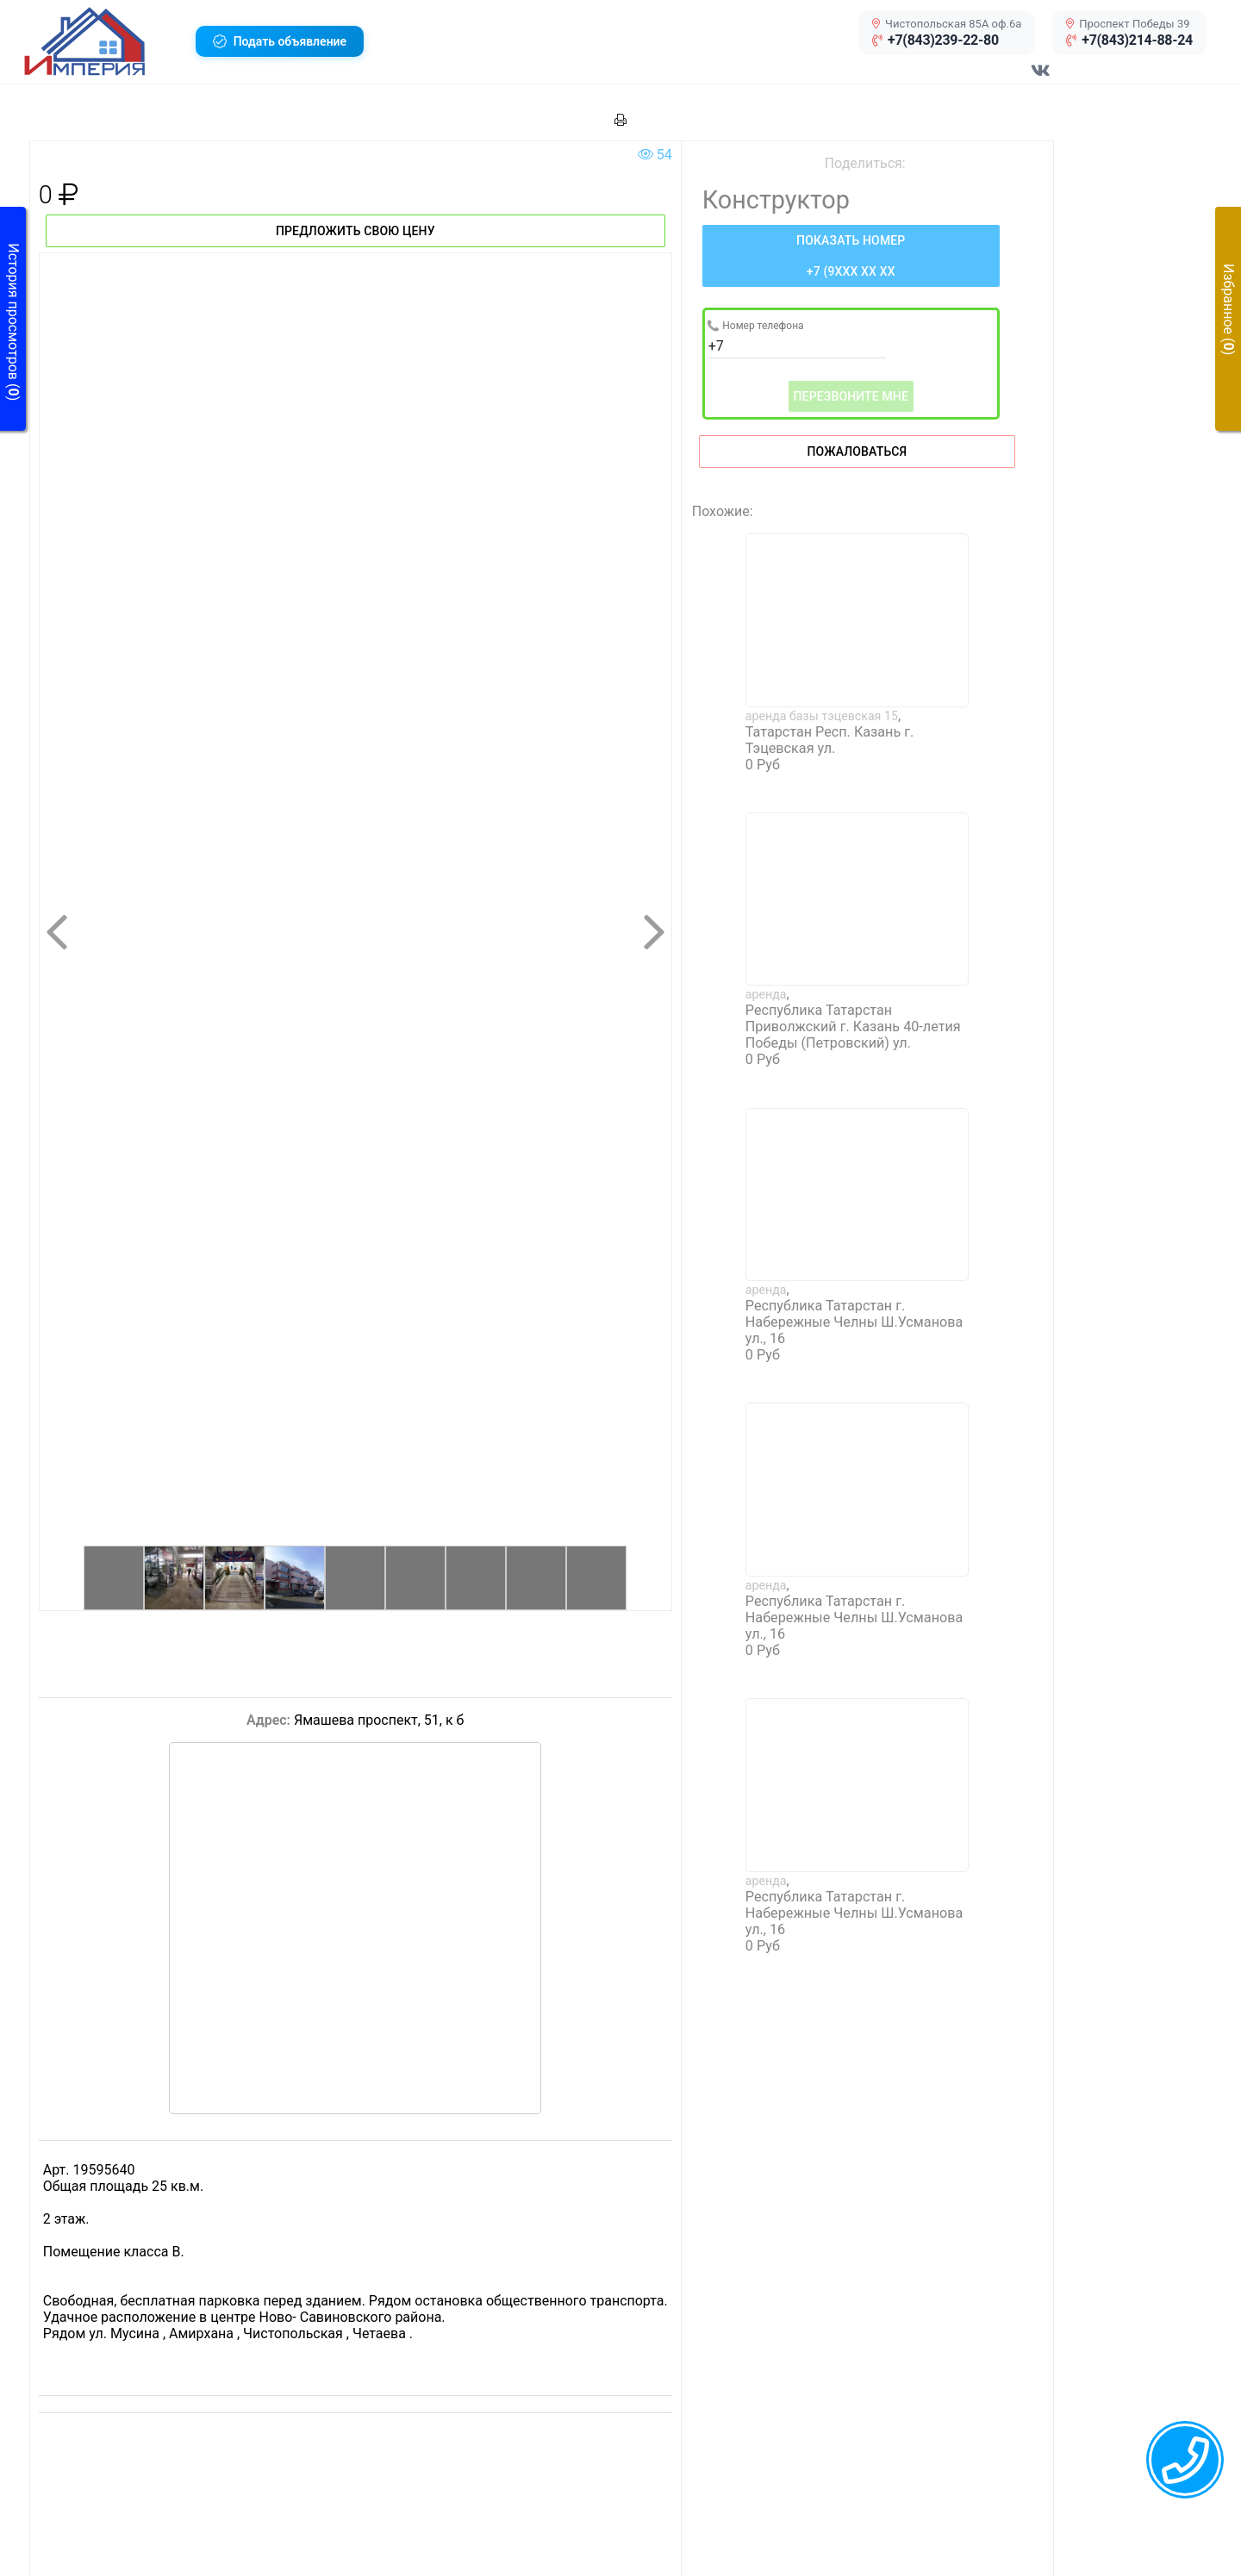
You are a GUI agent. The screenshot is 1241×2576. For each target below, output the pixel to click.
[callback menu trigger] (1185, 2459)
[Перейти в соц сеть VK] (1041, 79)
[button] (103, 41)
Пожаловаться (857, 451)
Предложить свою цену (355, 231)
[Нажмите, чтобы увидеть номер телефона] (851, 256)
